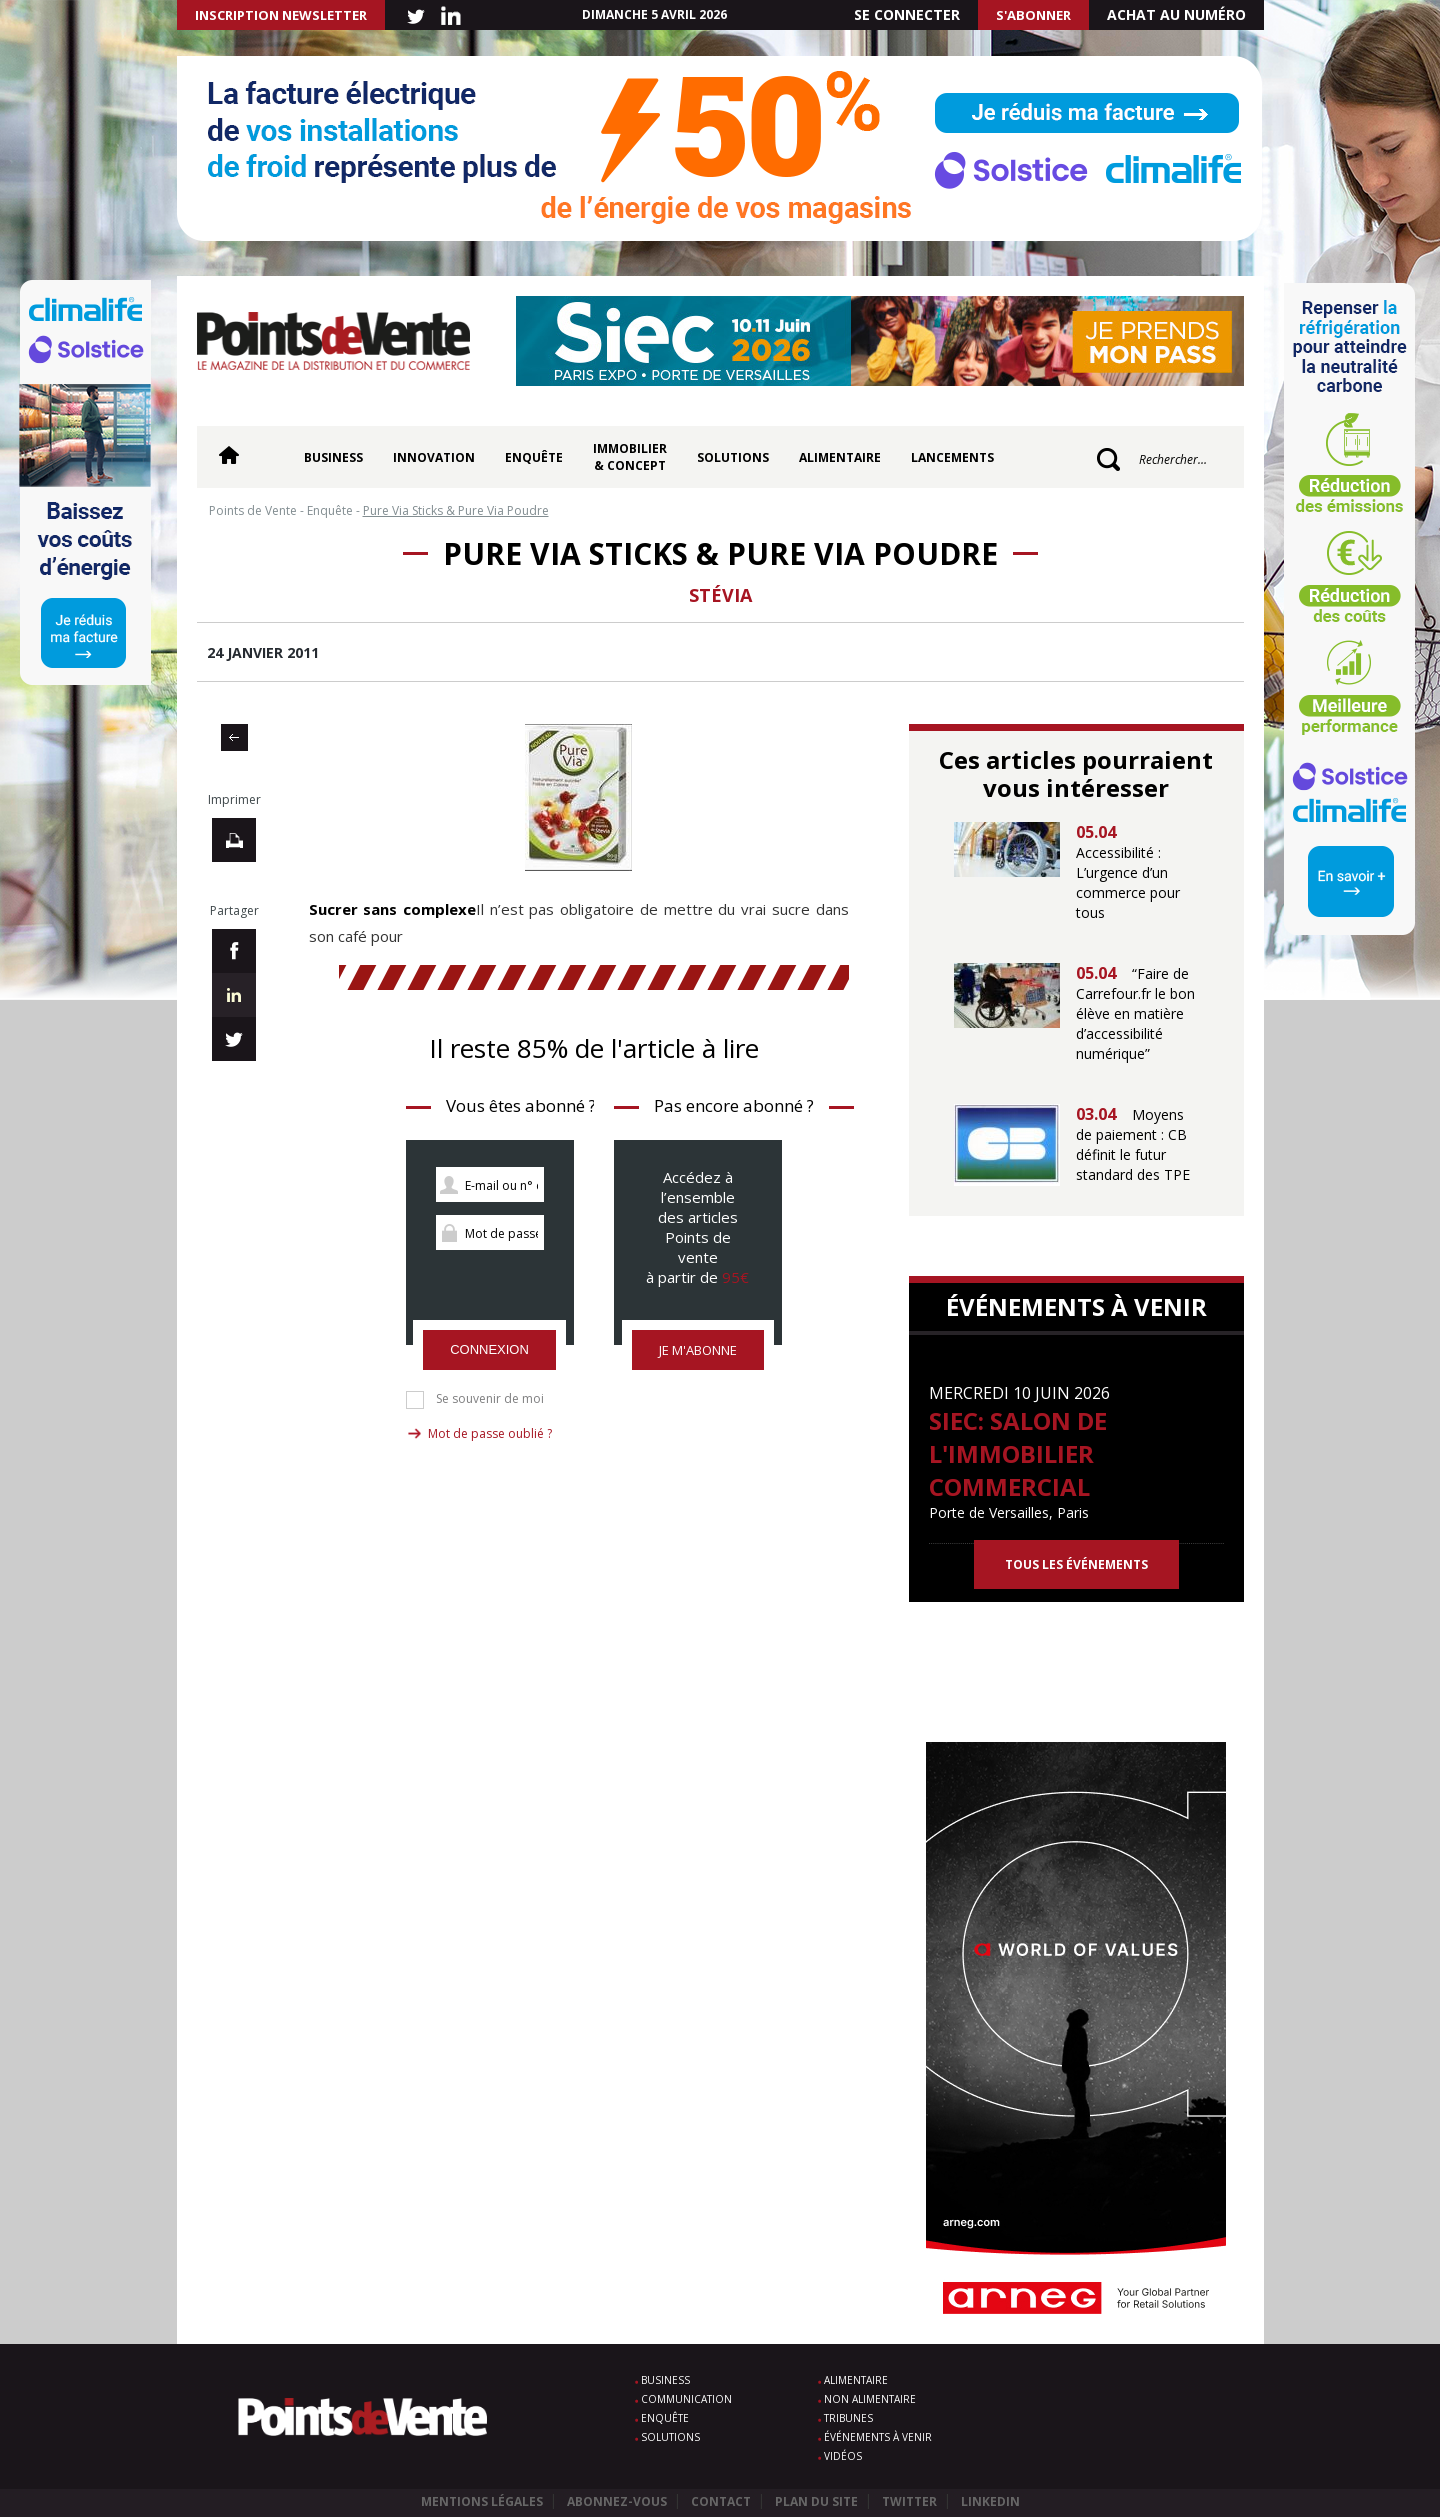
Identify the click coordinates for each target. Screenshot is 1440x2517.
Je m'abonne (698, 1350)
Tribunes (848, 2418)
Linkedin (990, 2501)
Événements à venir (878, 2437)
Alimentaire (840, 457)
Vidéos (843, 2456)
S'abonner (1033, 15)
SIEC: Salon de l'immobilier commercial (1018, 1453)
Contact (721, 2501)
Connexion (489, 1349)
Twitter (909, 2501)
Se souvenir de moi (490, 1399)
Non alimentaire (870, 2399)
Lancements (952, 457)
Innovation (434, 457)
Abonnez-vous (617, 2501)
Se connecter (907, 14)
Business (333, 457)
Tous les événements (1076, 1564)
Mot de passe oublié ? (490, 1433)
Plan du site (816, 2501)
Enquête (534, 457)
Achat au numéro (1176, 14)
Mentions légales (482, 2501)
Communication (686, 2399)
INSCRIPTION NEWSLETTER (281, 15)
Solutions (733, 457)
